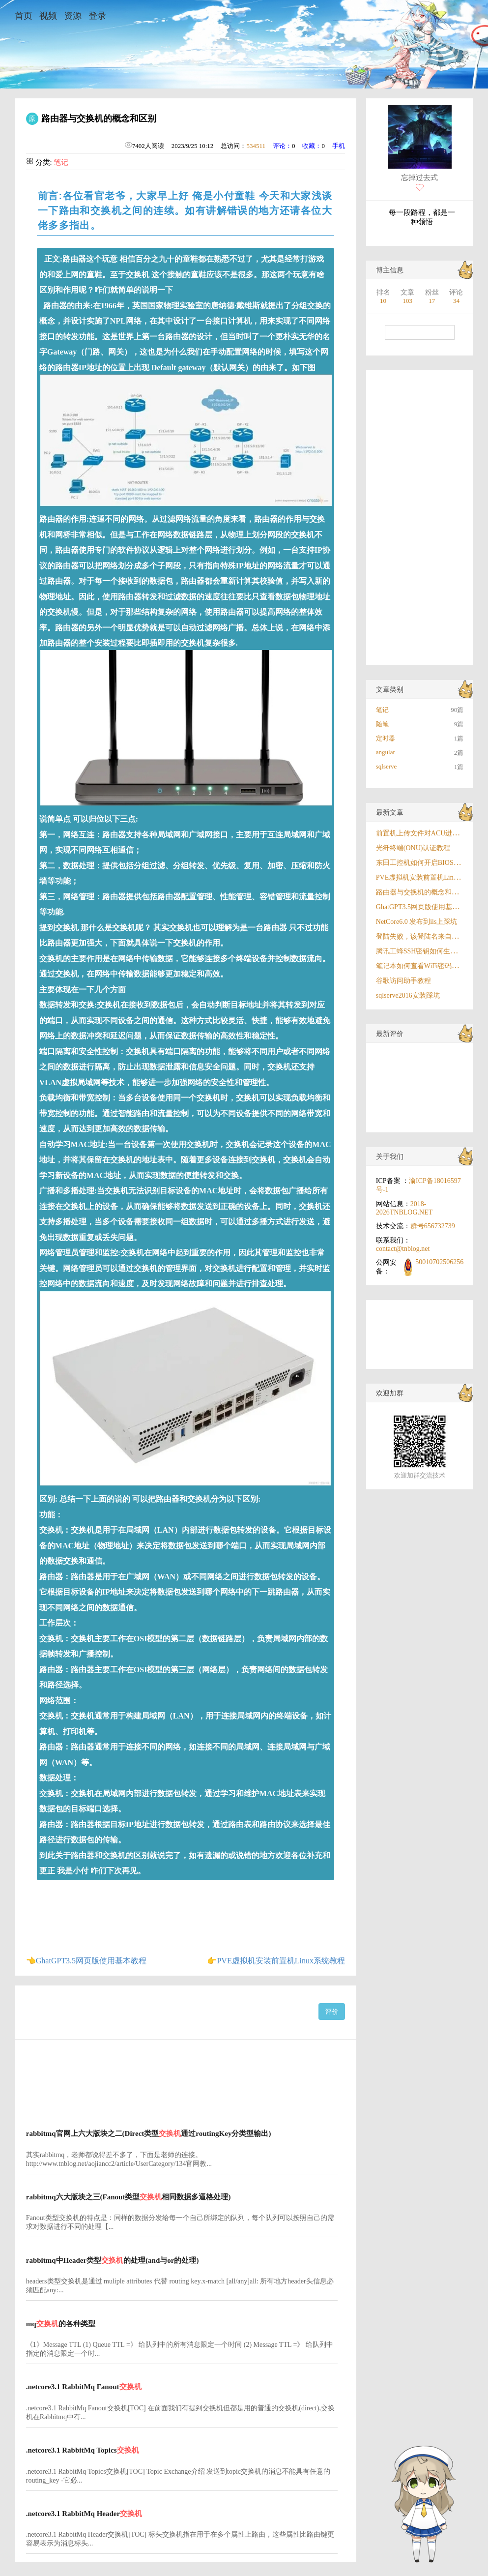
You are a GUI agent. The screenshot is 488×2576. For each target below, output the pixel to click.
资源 (73, 16)
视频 (48, 16)
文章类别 (389, 689)
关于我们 (389, 1156)
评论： (282, 145)
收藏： (311, 145)
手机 (338, 145)
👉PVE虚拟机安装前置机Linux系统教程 (275, 1960)
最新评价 (389, 1033)
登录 (97, 16)
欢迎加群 (389, 1393)
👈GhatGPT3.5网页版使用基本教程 (86, 1960)
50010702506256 (439, 1262)
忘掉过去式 (419, 177)
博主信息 (389, 270)
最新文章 (389, 812)
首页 (23, 16)
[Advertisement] (182, 2077)
